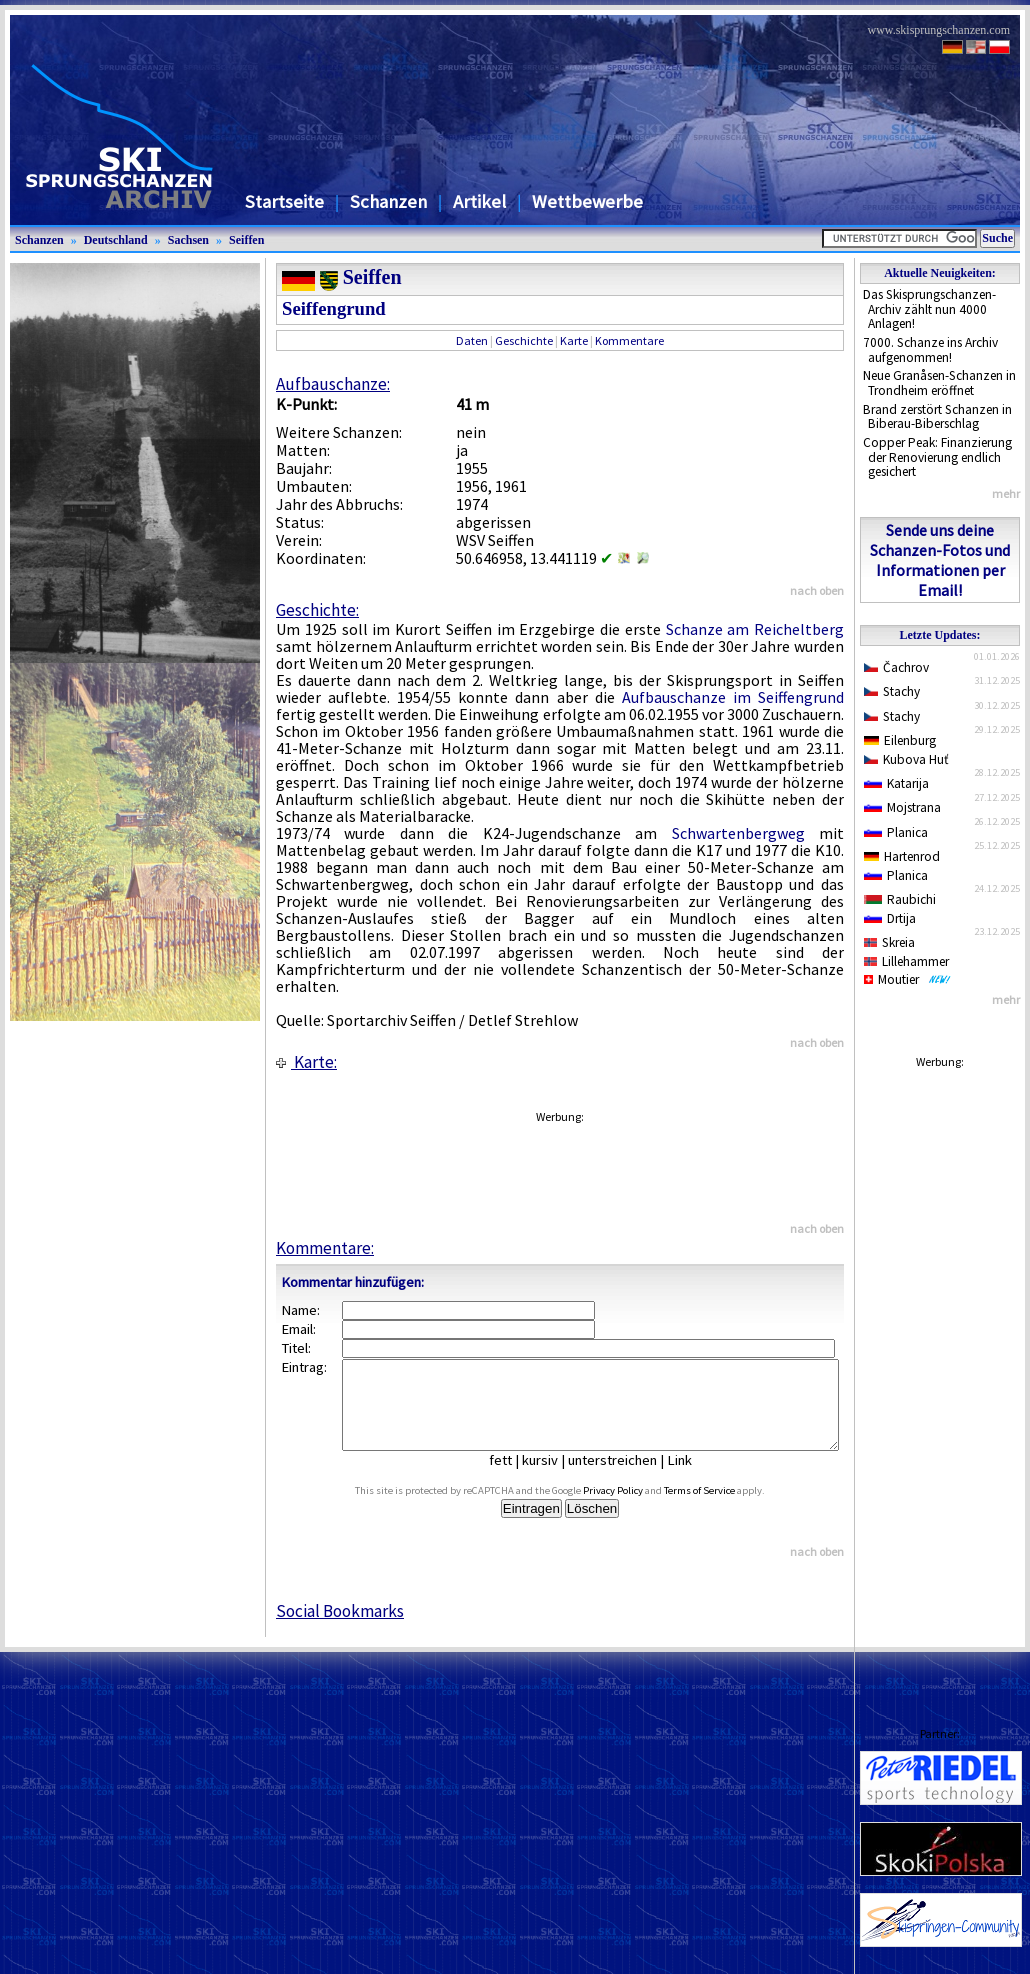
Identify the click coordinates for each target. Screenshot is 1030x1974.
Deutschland (116, 240)
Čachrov (896, 667)
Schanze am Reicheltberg (755, 629)
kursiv (555, 1478)
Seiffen (246, 240)
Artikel (479, 201)
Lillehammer (906, 961)
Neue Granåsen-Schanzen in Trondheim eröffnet (939, 383)
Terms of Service (722, 1508)
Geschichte (524, 340)
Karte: (306, 1062)
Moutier (907, 979)
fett (515, 1478)
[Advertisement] (559, 1165)
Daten (472, 340)
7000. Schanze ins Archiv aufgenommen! (930, 350)
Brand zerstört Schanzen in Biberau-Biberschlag (937, 417)
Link (694, 1478)
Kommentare (629, 340)
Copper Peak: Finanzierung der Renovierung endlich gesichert (937, 457)
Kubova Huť (906, 759)
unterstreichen (627, 1478)
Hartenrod (902, 856)
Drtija (890, 918)
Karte (574, 340)
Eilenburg (900, 740)
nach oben (817, 590)
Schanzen (388, 201)
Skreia (889, 942)
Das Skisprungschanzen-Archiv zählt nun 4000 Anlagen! (929, 309)
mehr (1006, 493)
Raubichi (900, 899)
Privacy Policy (636, 1508)
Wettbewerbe (587, 201)
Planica (896, 832)
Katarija (896, 783)
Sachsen (188, 240)
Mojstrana (902, 807)
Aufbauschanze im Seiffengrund (733, 697)
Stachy (892, 691)
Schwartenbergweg (738, 833)
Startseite (284, 201)
